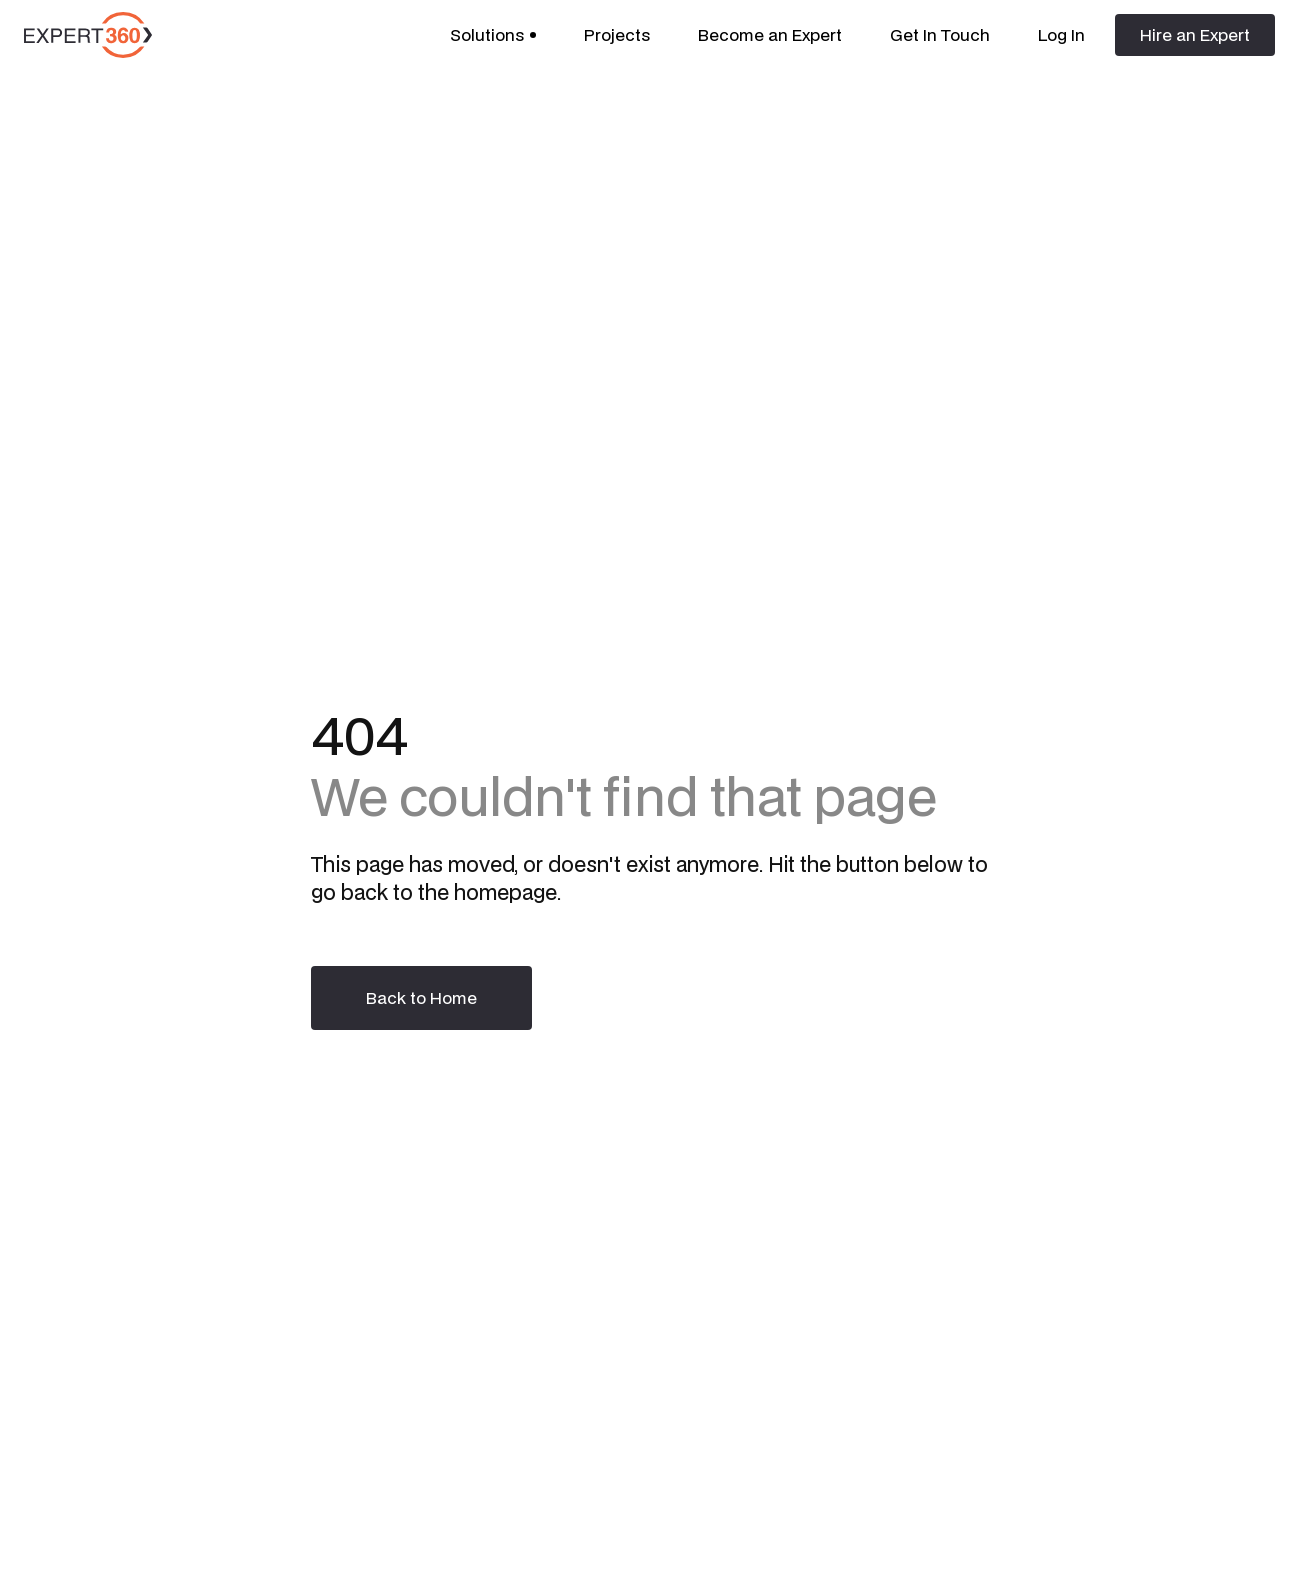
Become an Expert (770, 34)
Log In (1061, 34)
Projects (617, 34)
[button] (493, 35)
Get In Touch (940, 34)
